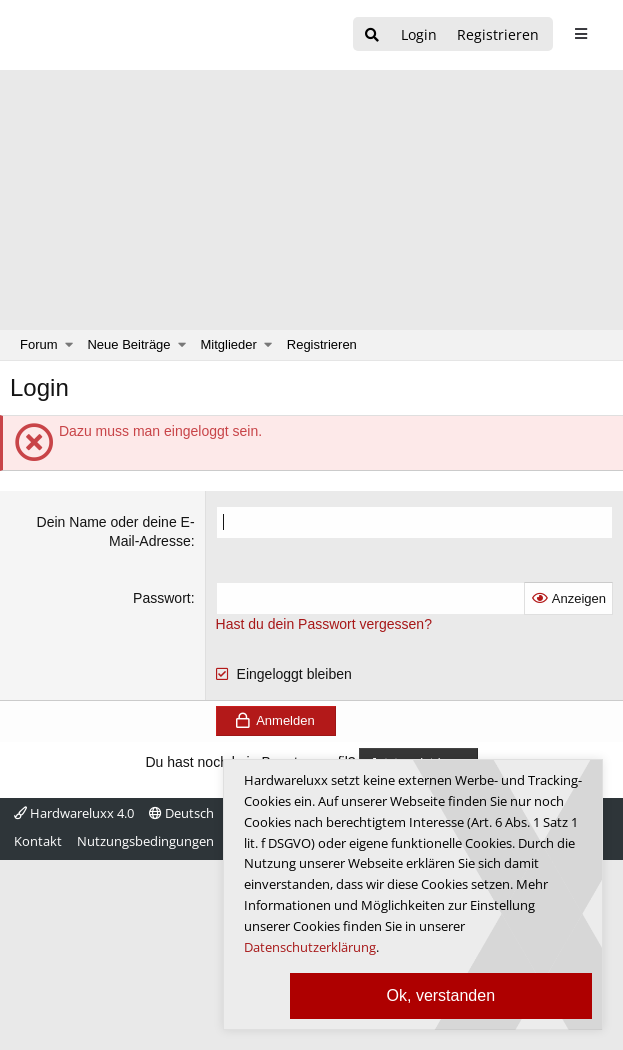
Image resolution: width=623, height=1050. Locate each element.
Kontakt (38, 841)
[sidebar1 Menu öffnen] (580, 34)
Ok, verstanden (441, 995)
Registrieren (322, 344)
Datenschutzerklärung (310, 947)
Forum (39, 344)
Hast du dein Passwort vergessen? (324, 624)
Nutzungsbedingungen (145, 841)
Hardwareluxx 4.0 (74, 813)
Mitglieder (229, 344)
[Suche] (372, 35)
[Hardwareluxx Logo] (121, 35)
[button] (69, 345)
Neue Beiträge (128, 344)
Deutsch (181, 813)
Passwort (162, 598)
